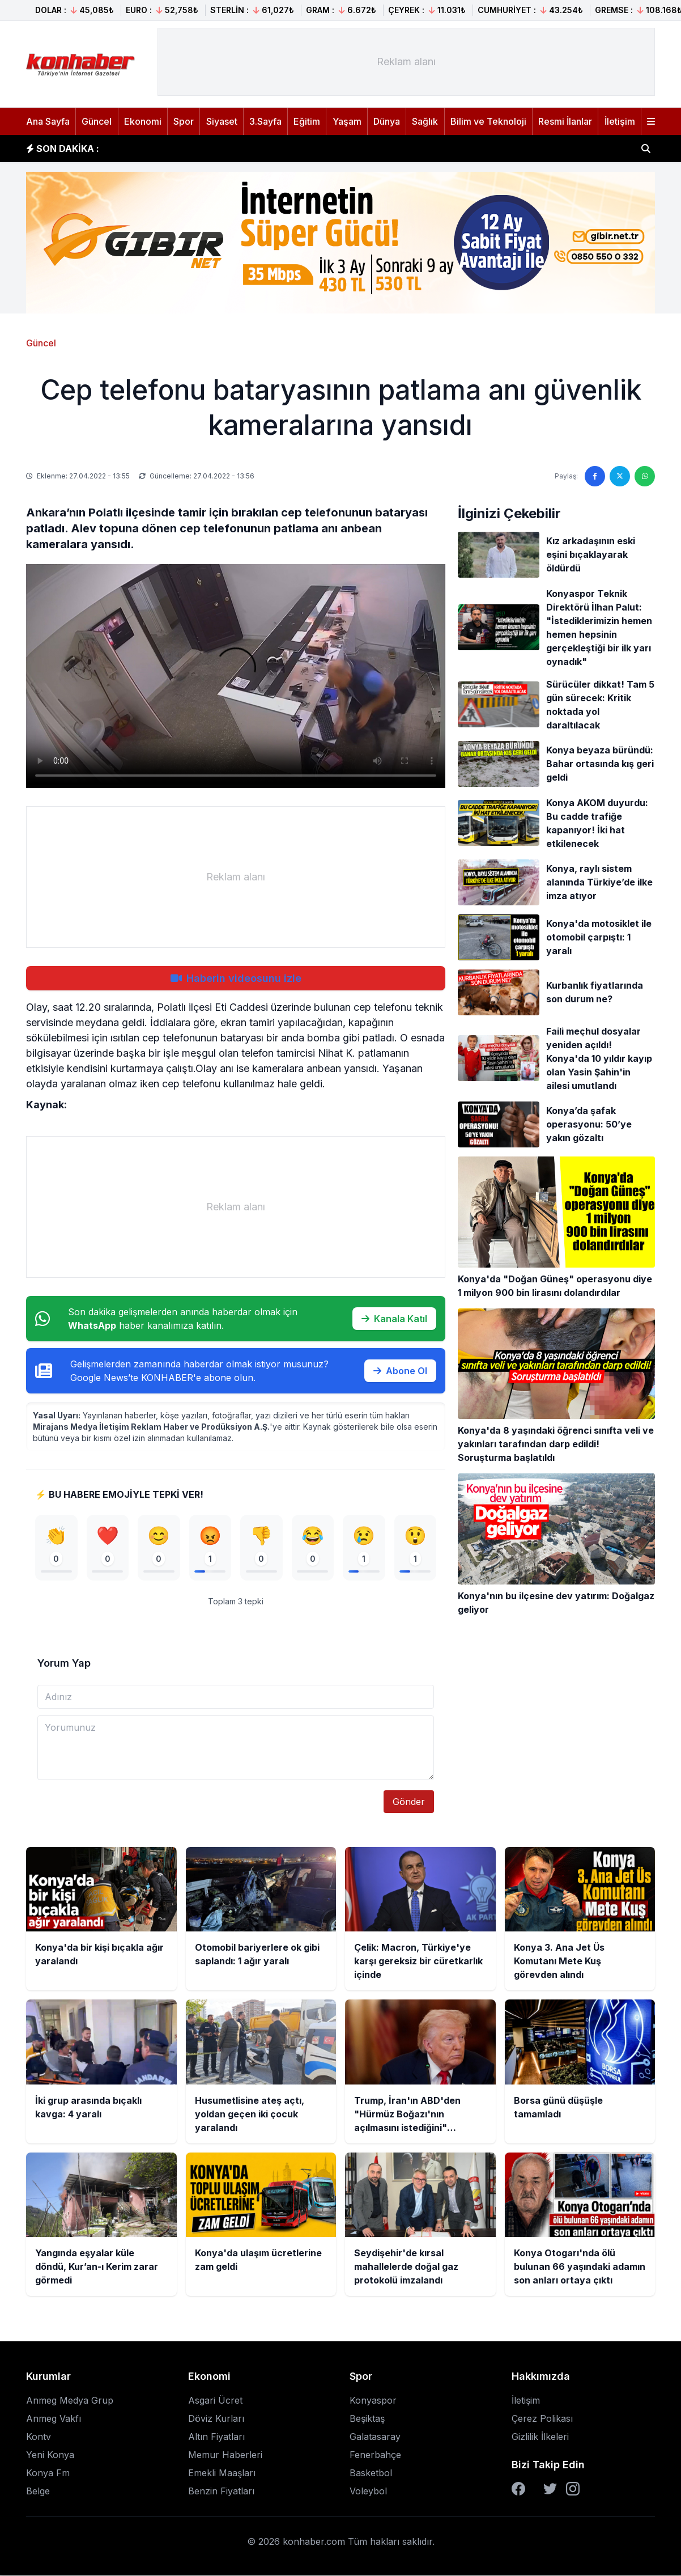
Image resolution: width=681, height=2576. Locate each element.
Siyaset (221, 121)
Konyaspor (373, 2400)
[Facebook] (518, 2489)
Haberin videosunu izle (236, 978)
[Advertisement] (406, 62)
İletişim (620, 121)
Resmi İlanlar (565, 121)
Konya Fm (48, 2473)
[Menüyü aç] (651, 121)
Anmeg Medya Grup (69, 2400)
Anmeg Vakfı (53, 2419)
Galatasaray (375, 2437)
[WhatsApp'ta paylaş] (645, 476)
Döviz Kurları (216, 2419)
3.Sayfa (265, 121)
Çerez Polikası (542, 2419)
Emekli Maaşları (222, 2473)
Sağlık (425, 121)
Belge (38, 2491)
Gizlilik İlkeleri (540, 2437)
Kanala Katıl (394, 1318)
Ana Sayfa (48, 121)
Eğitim (306, 121)
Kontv (38, 2437)
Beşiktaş (367, 2419)
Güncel (97, 121)
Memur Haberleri (225, 2455)
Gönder (409, 1802)
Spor (183, 121)
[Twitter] (550, 2489)
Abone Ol (400, 1370)
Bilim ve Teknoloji (488, 121)
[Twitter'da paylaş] (620, 476)
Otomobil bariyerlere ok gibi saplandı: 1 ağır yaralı (227, 148)
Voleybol (368, 2491)
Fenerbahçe (375, 2455)
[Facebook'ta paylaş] (595, 476)
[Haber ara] (646, 148)
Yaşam (347, 121)
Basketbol (371, 2473)
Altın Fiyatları (216, 2437)
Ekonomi (142, 121)
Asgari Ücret (215, 2400)
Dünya (386, 121)
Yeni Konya (50, 2455)
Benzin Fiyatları (221, 2491)
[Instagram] (573, 2489)
